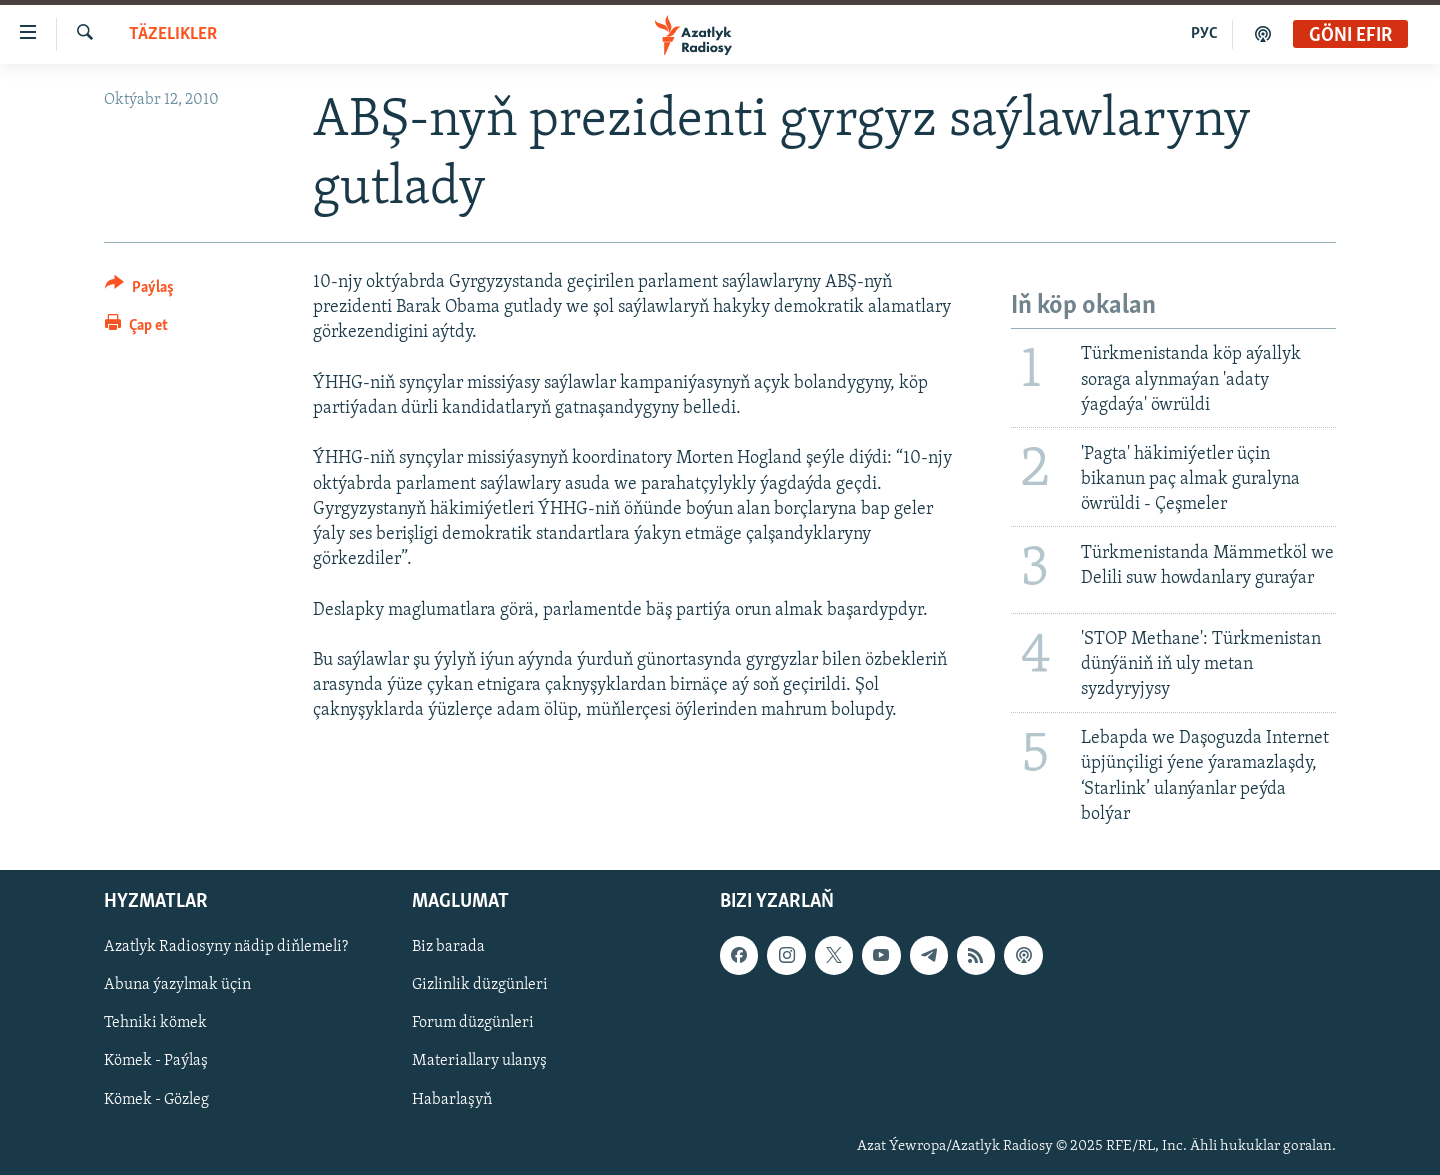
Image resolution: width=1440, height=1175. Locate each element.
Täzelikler (173, 34)
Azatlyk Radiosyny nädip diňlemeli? (226, 947)
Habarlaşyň (452, 1099)
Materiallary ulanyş (479, 1061)
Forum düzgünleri (473, 1023)
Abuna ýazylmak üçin (177, 985)
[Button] (139, 290)
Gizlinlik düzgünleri (480, 985)
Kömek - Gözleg (156, 1099)
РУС (1204, 34)
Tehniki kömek (155, 1023)
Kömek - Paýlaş (156, 1061)
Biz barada (448, 947)
